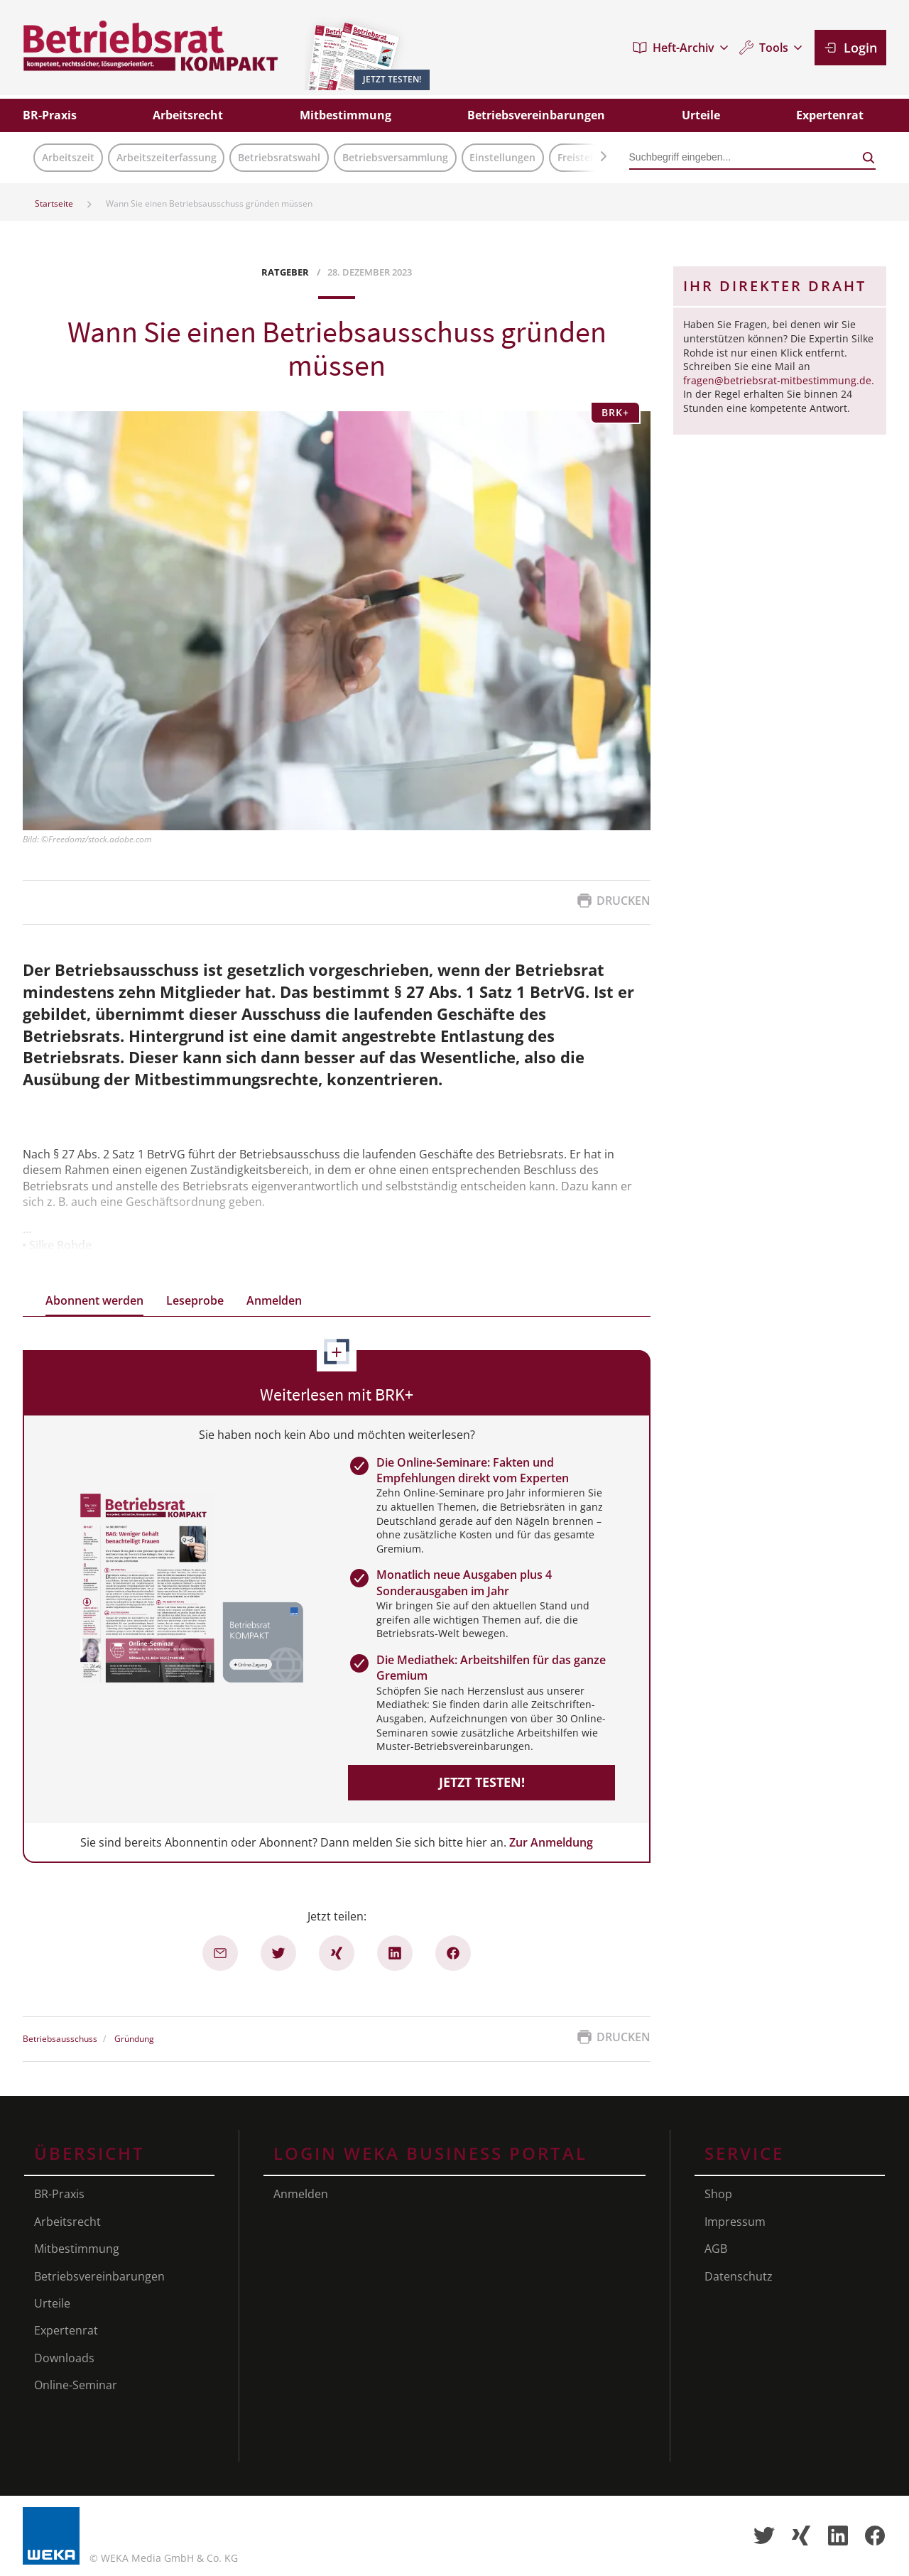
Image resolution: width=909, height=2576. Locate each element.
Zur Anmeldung (551, 1842)
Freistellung (585, 157)
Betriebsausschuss (60, 2039)
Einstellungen (502, 157)
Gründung (134, 2039)
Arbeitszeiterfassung (166, 157)
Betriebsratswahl (279, 157)
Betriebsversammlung (395, 157)
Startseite (54, 203)
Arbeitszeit (68, 157)
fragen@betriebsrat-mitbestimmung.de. (778, 380)
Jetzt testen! (482, 1781)
